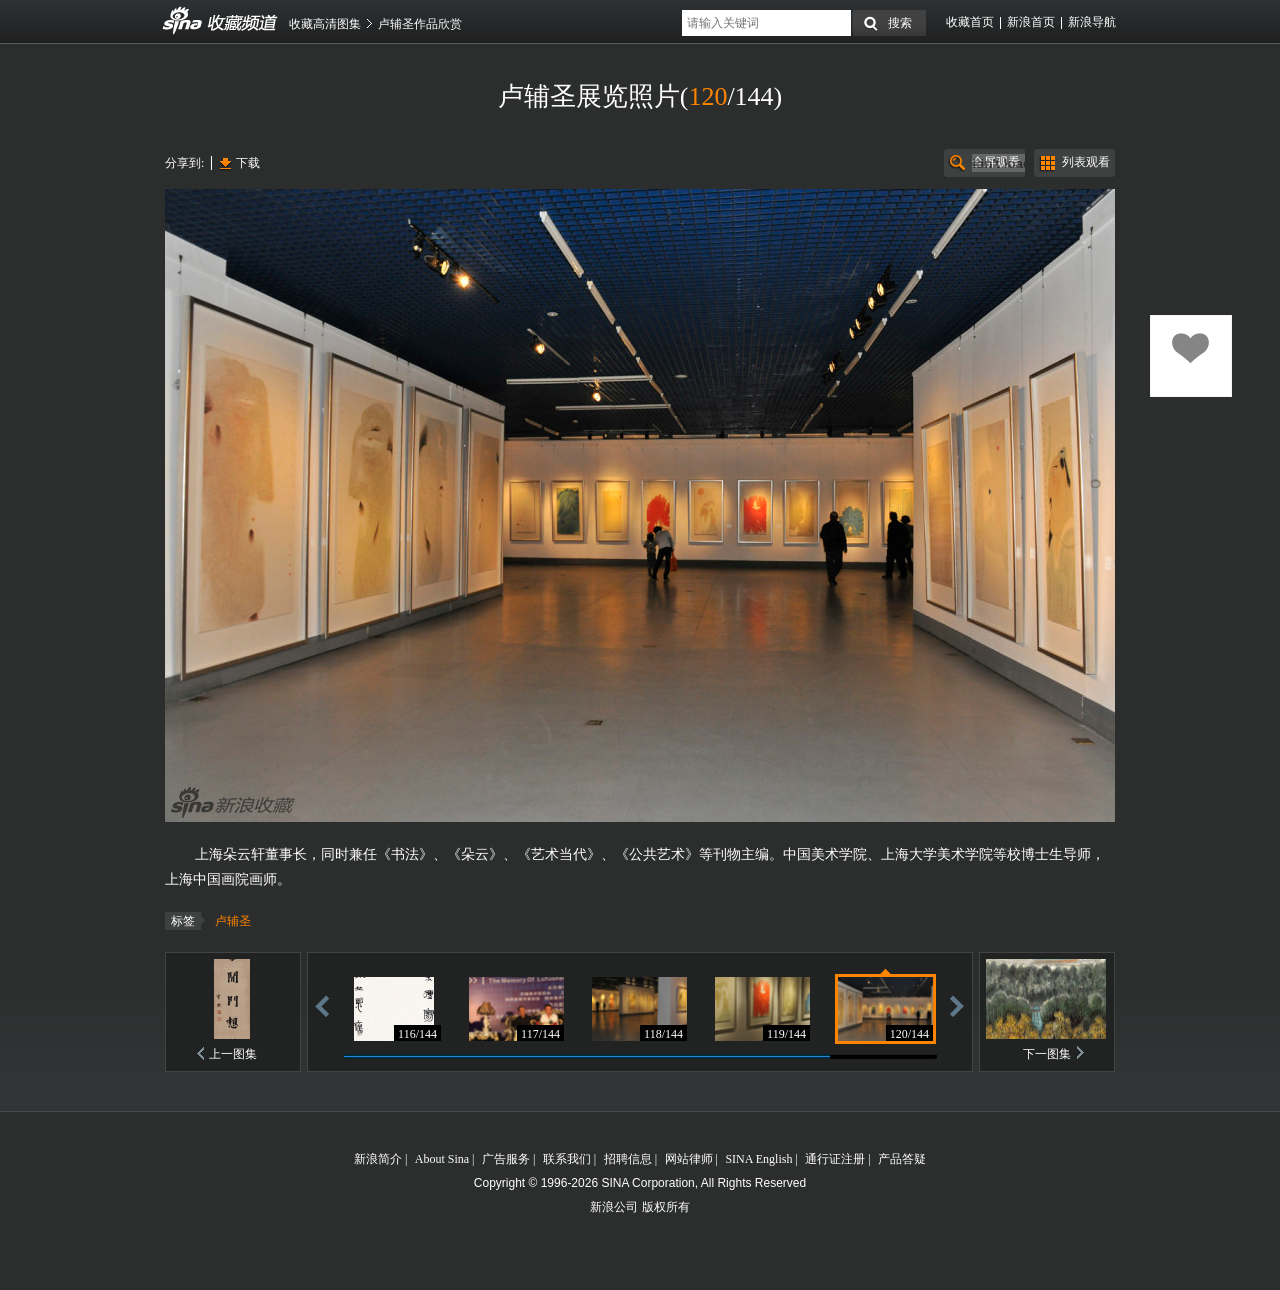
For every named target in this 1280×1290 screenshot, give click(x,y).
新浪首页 (1031, 22)
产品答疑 (902, 1159)
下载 (248, 163)
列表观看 (1086, 162)
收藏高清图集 (325, 24)
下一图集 (1047, 1054)
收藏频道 (183, 21)
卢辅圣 (233, 921)
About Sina (442, 1159)
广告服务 (506, 1159)
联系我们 (567, 1159)
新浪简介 (378, 1159)
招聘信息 (628, 1159)
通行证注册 (835, 1159)
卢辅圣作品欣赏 (420, 24)
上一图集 (233, 1054)
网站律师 (689, 1159)
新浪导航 (1092, 22)
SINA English (758, 1159)
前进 (957, 1005)
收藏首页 (970, 22)
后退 (322, 1005)
